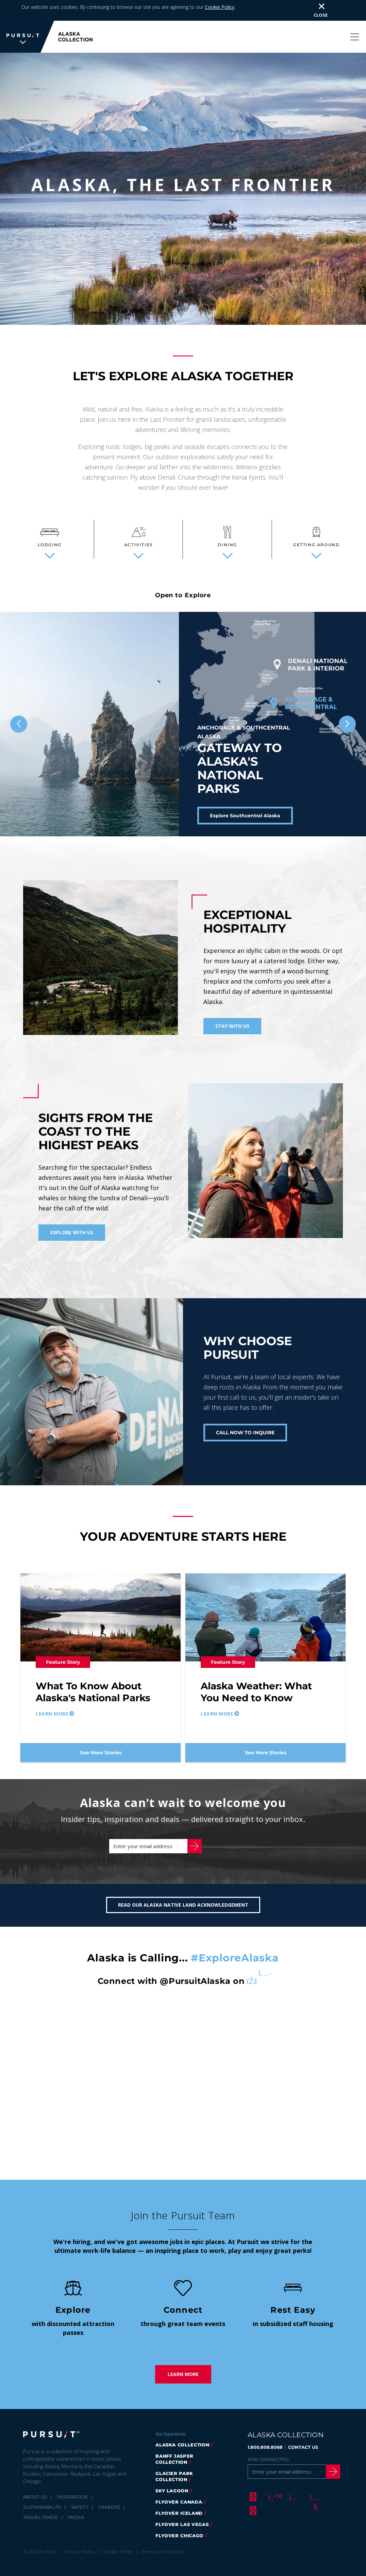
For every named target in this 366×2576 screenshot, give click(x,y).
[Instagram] (293, 2503)
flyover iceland (179, 2520)
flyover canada (178, 2508)
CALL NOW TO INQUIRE (245, 1432)
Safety (79, 2513)
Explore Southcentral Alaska (245, 816)
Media (76, 2524)
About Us (35, 2503)
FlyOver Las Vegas (182, 2531)
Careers (109, 2513)
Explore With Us (71, 1232)
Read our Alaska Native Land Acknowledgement (183, 1911)
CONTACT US (303, 2454)
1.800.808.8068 (265, 2454)
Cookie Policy (219, 7)
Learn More (183, 2381)
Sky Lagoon (171, 2497)
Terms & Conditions (162, 2558)
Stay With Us (232, 1026)
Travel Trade (40, 2524)
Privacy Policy (79, 2558)
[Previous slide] (18, 724)
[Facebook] (252, 2503)
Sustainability (42, 2513)
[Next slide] (347, 724)
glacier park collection (174, 2483)
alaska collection (182, 2451)
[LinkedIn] (252, 2517)
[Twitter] (272, 2503)
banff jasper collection (174, 2466)
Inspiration (72, 2503)
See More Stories (100, 1753)
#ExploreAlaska (235, 1964)
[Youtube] (314, 2503)
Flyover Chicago (179, 2542)
